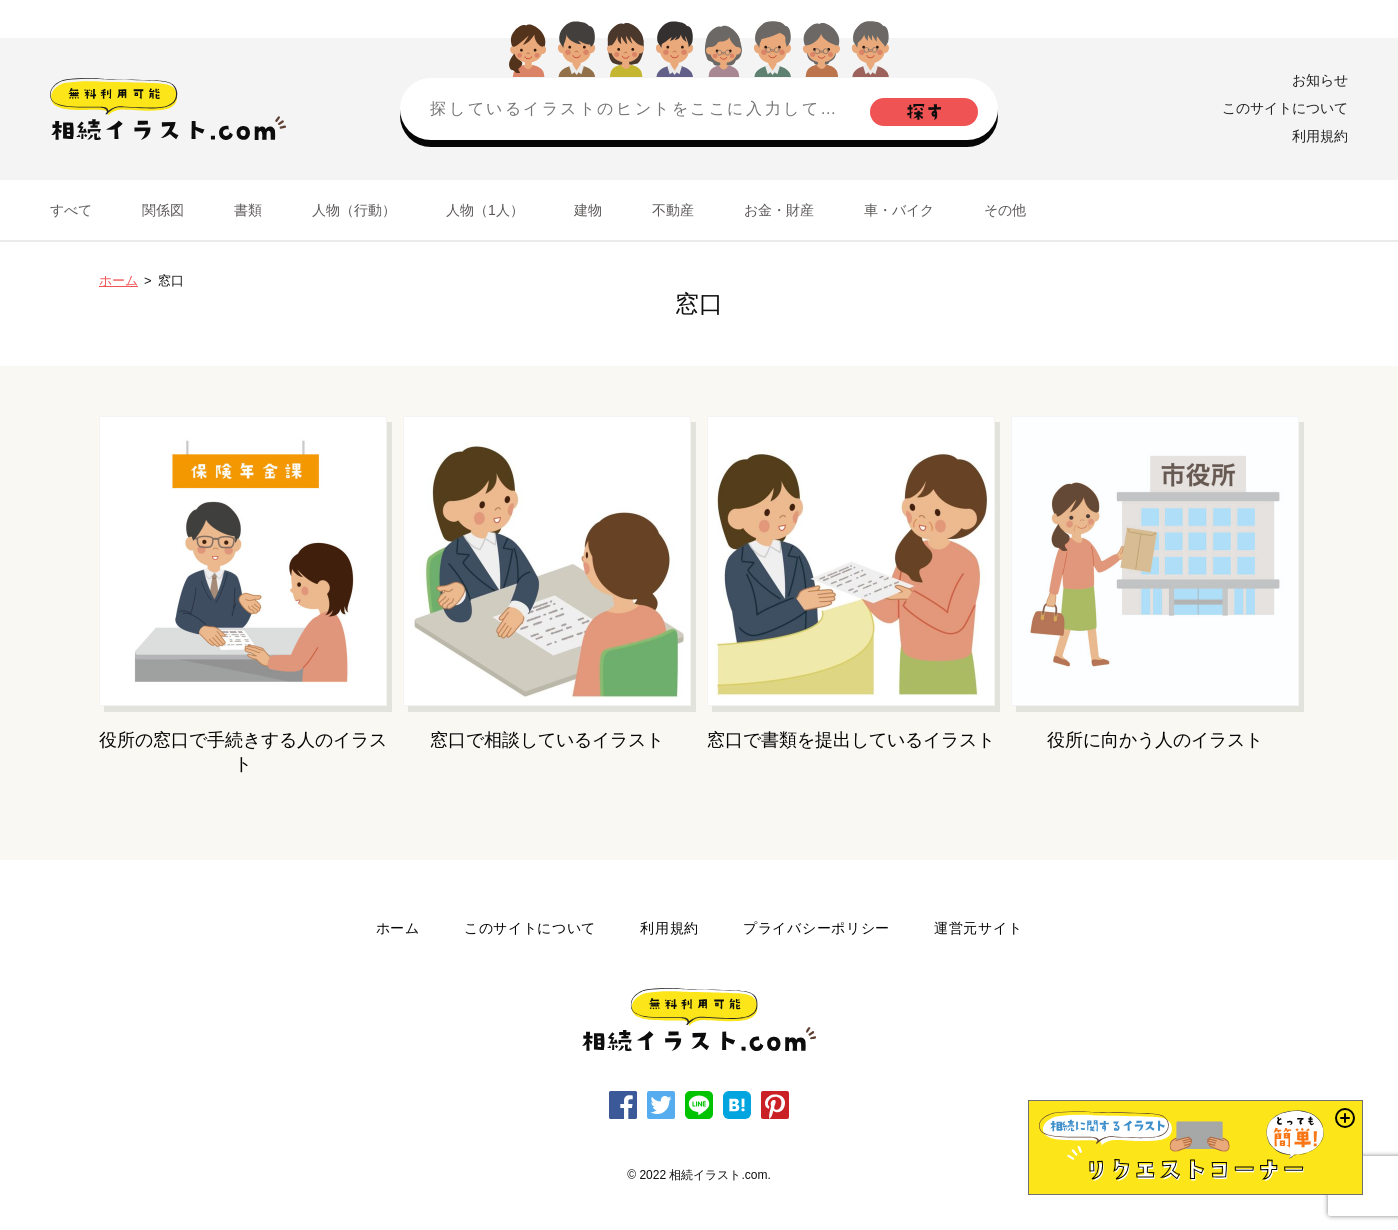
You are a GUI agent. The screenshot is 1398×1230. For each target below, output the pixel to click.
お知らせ (1320, 80)
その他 (1005, 210)
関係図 (163, 210)
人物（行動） (354, 210)
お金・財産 (779, 210)
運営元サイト (978, 928)
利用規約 (1320, 136)
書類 (248, 210)
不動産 (673, 210)
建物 (588, 210)
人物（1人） (485, 210)
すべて (71, 210)
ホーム (118, 280)
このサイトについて (1285, 108)
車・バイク (899, 210)
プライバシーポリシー (816, 928)
